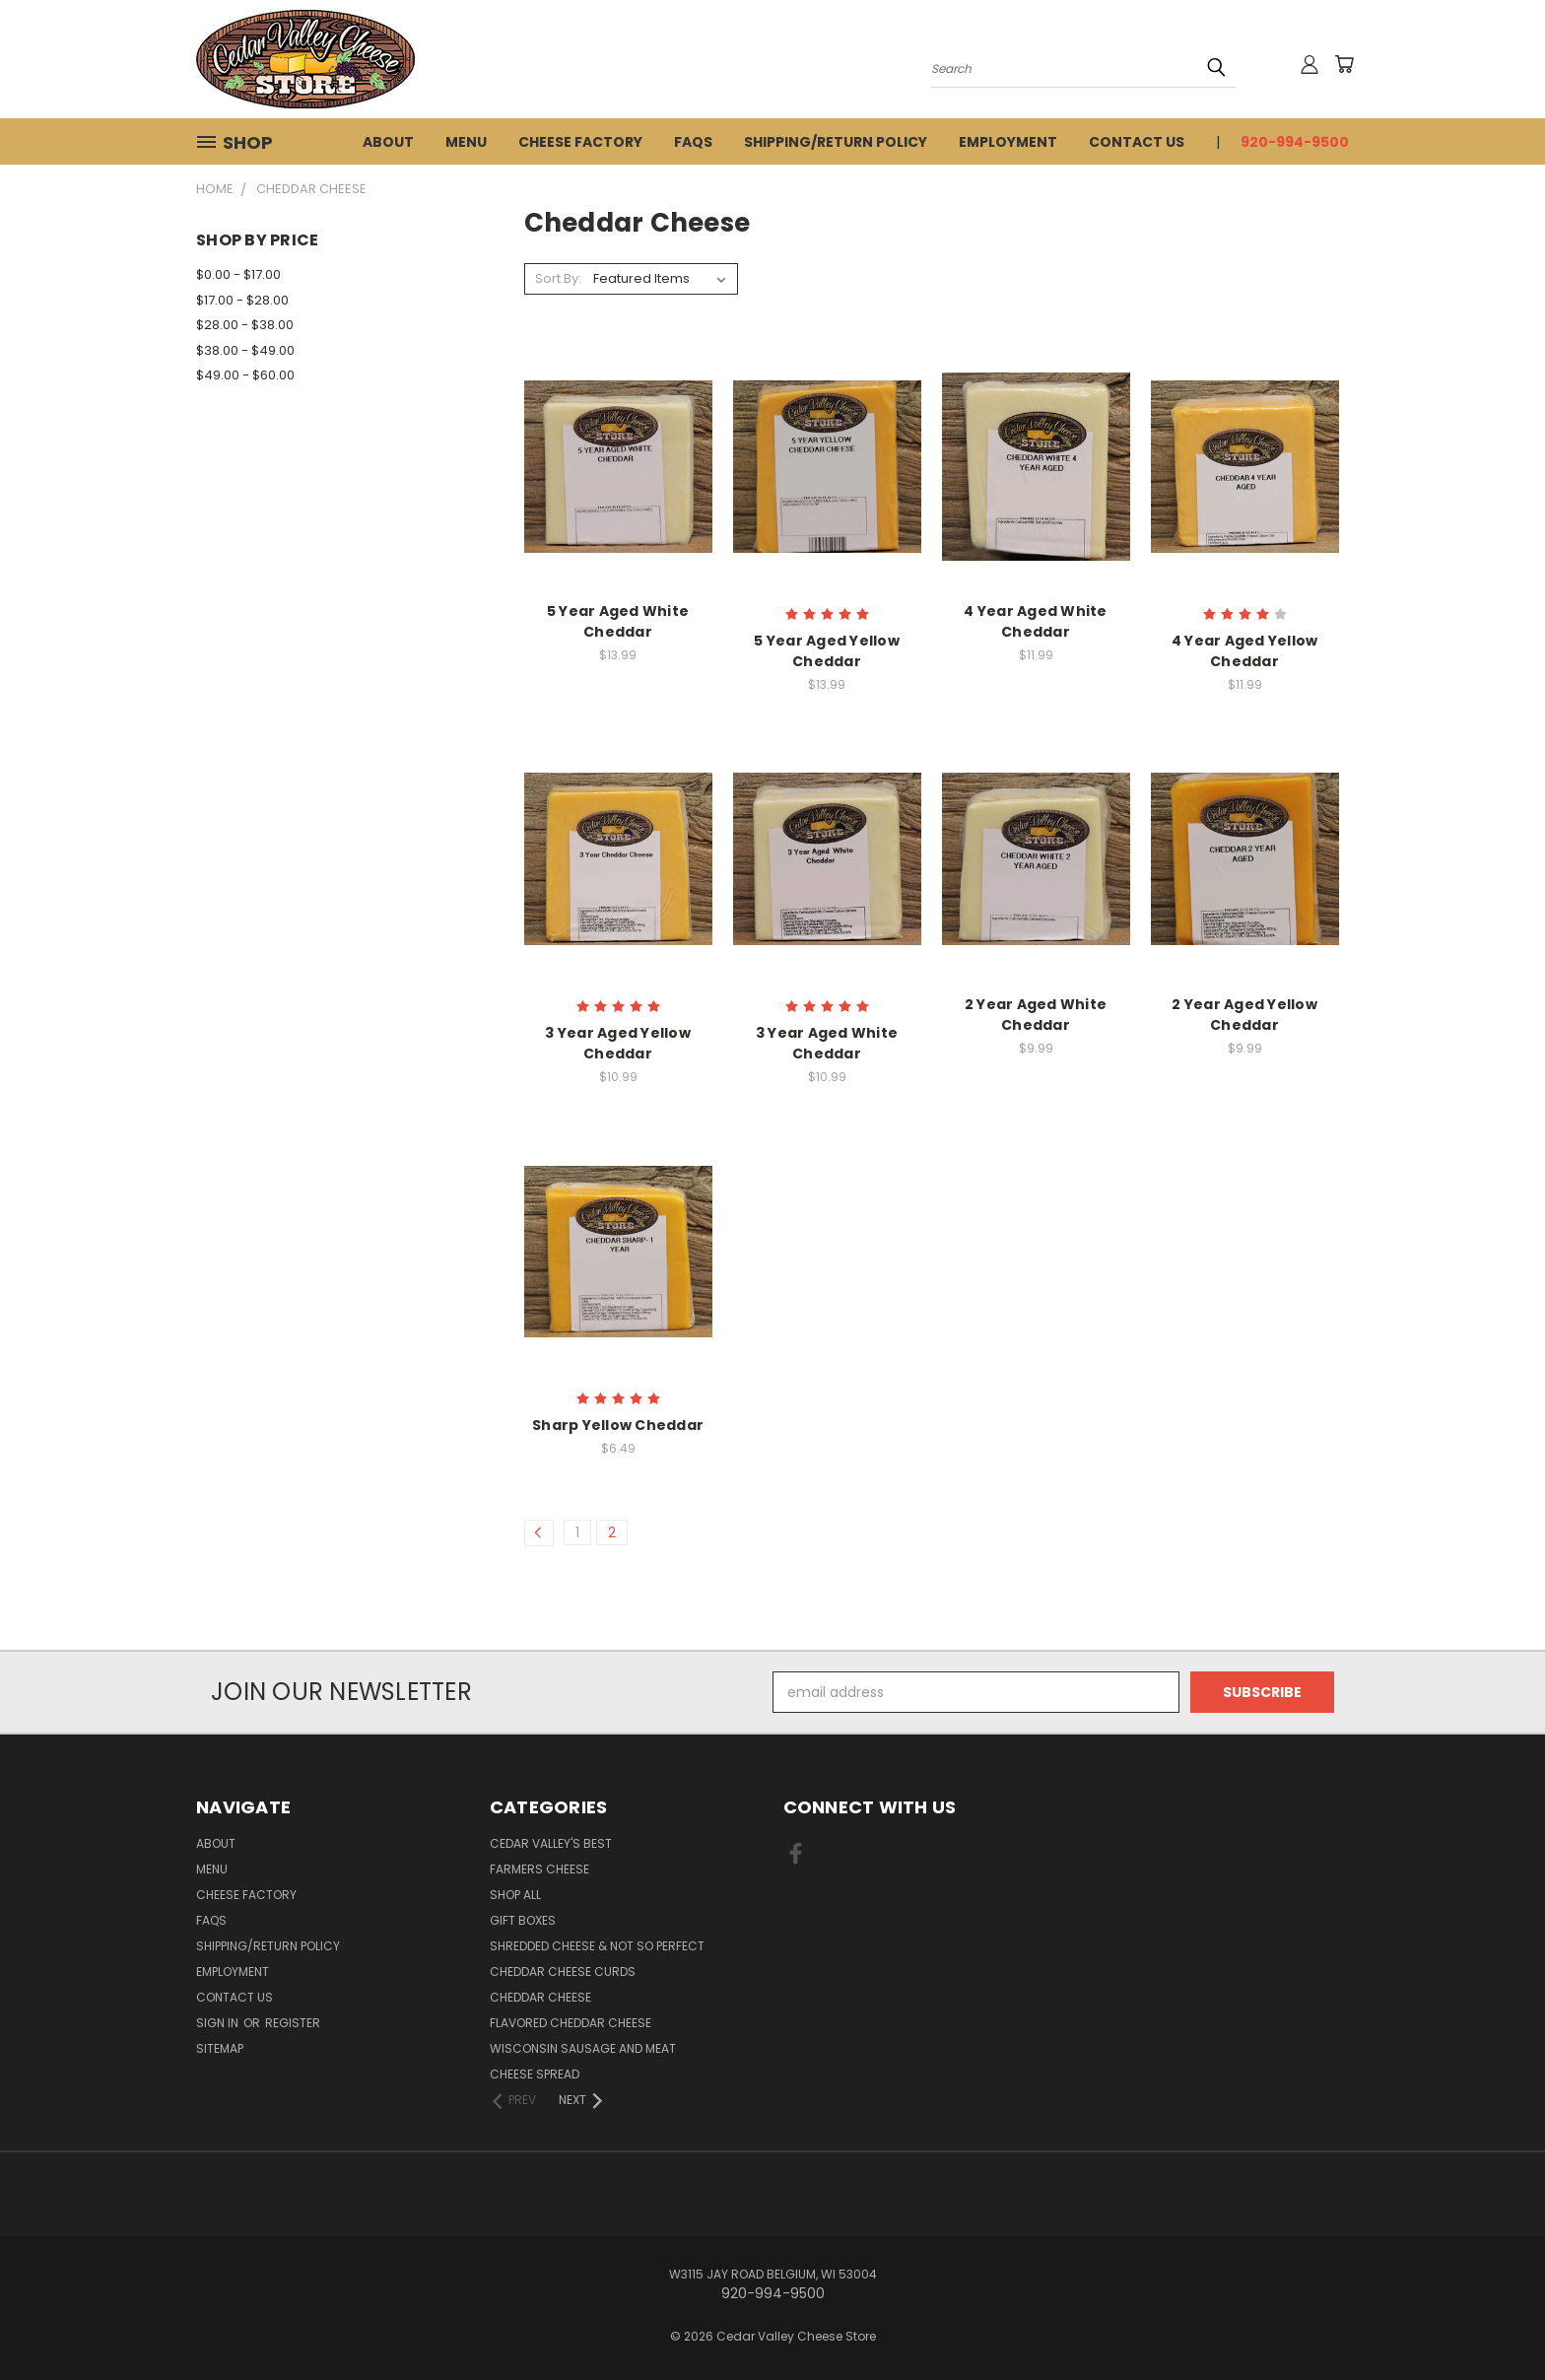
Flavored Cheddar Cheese (570, 2022)
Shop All (515, 1894)
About (388, 142)
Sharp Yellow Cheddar (618, 1425)
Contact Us (1136, 142)
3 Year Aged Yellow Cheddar (618, 1043)
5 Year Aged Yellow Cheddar (827, 651)
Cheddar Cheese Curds (563, 1971)
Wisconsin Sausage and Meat (583, 2048)
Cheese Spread (534, 2074)
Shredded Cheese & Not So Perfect (597, 1946)
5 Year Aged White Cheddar (618, 621)
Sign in (218, 2022)
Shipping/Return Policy (835, 142)
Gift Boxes (523, 1920)
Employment (1008, 142)
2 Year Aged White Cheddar (1036, 1014)
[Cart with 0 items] (1344, 64)
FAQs (693, 142)
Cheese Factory (580, 142)
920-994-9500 (1295, 142)
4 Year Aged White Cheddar (1035, 621)
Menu (466, 142)
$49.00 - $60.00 (245, 375)
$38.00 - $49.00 (245, 350)
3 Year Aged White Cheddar (827, 1043)
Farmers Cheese (539, 1869)
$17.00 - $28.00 (242, 300)
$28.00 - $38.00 (245, 324)
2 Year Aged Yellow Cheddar (1244, 1014)
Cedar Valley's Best (551, 1843)
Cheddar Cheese (540, 1997)
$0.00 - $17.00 (238, 274)
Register (292, 2022)
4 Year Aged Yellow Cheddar (1245, 651)
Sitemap (219, 2048)
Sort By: (558, 278)
